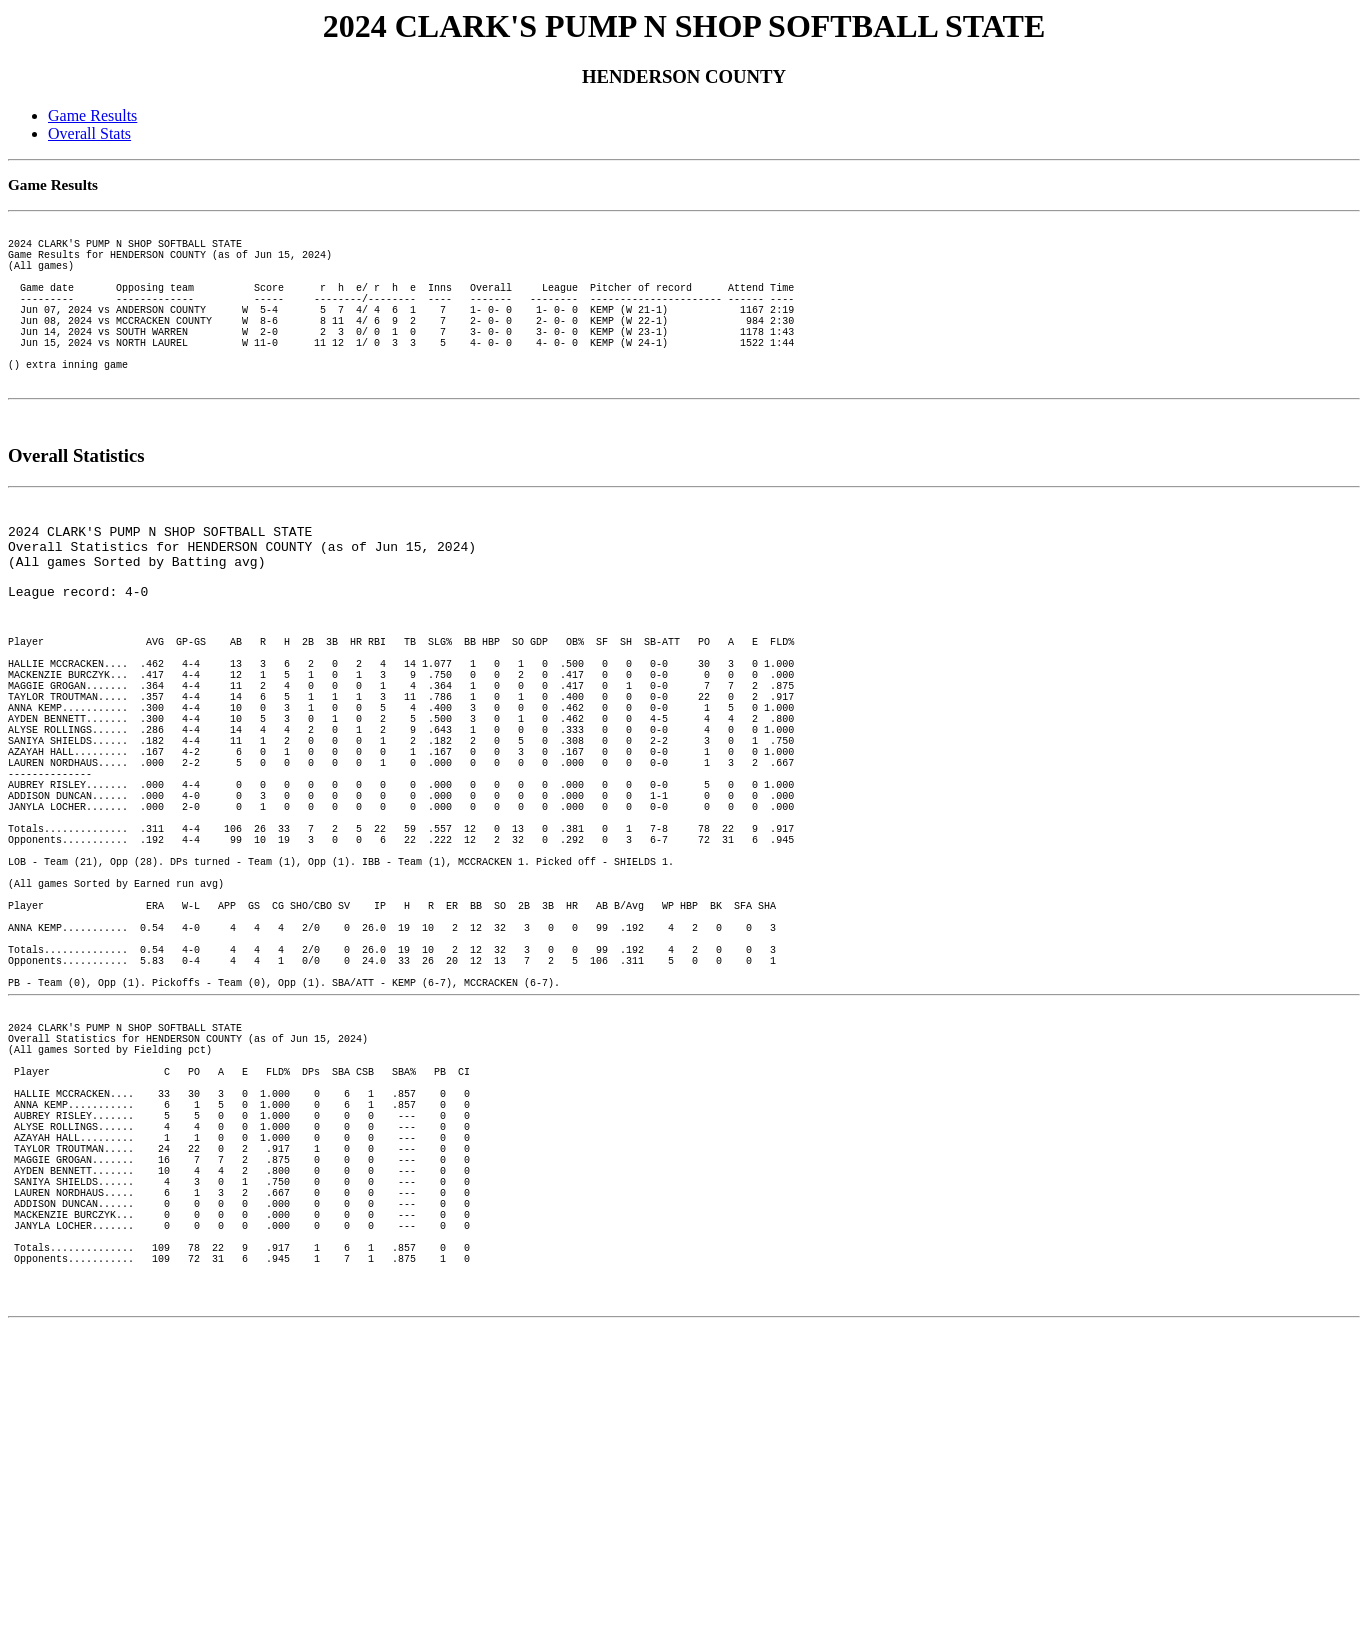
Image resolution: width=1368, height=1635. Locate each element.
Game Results (92, 115)
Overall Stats (89, 133)
